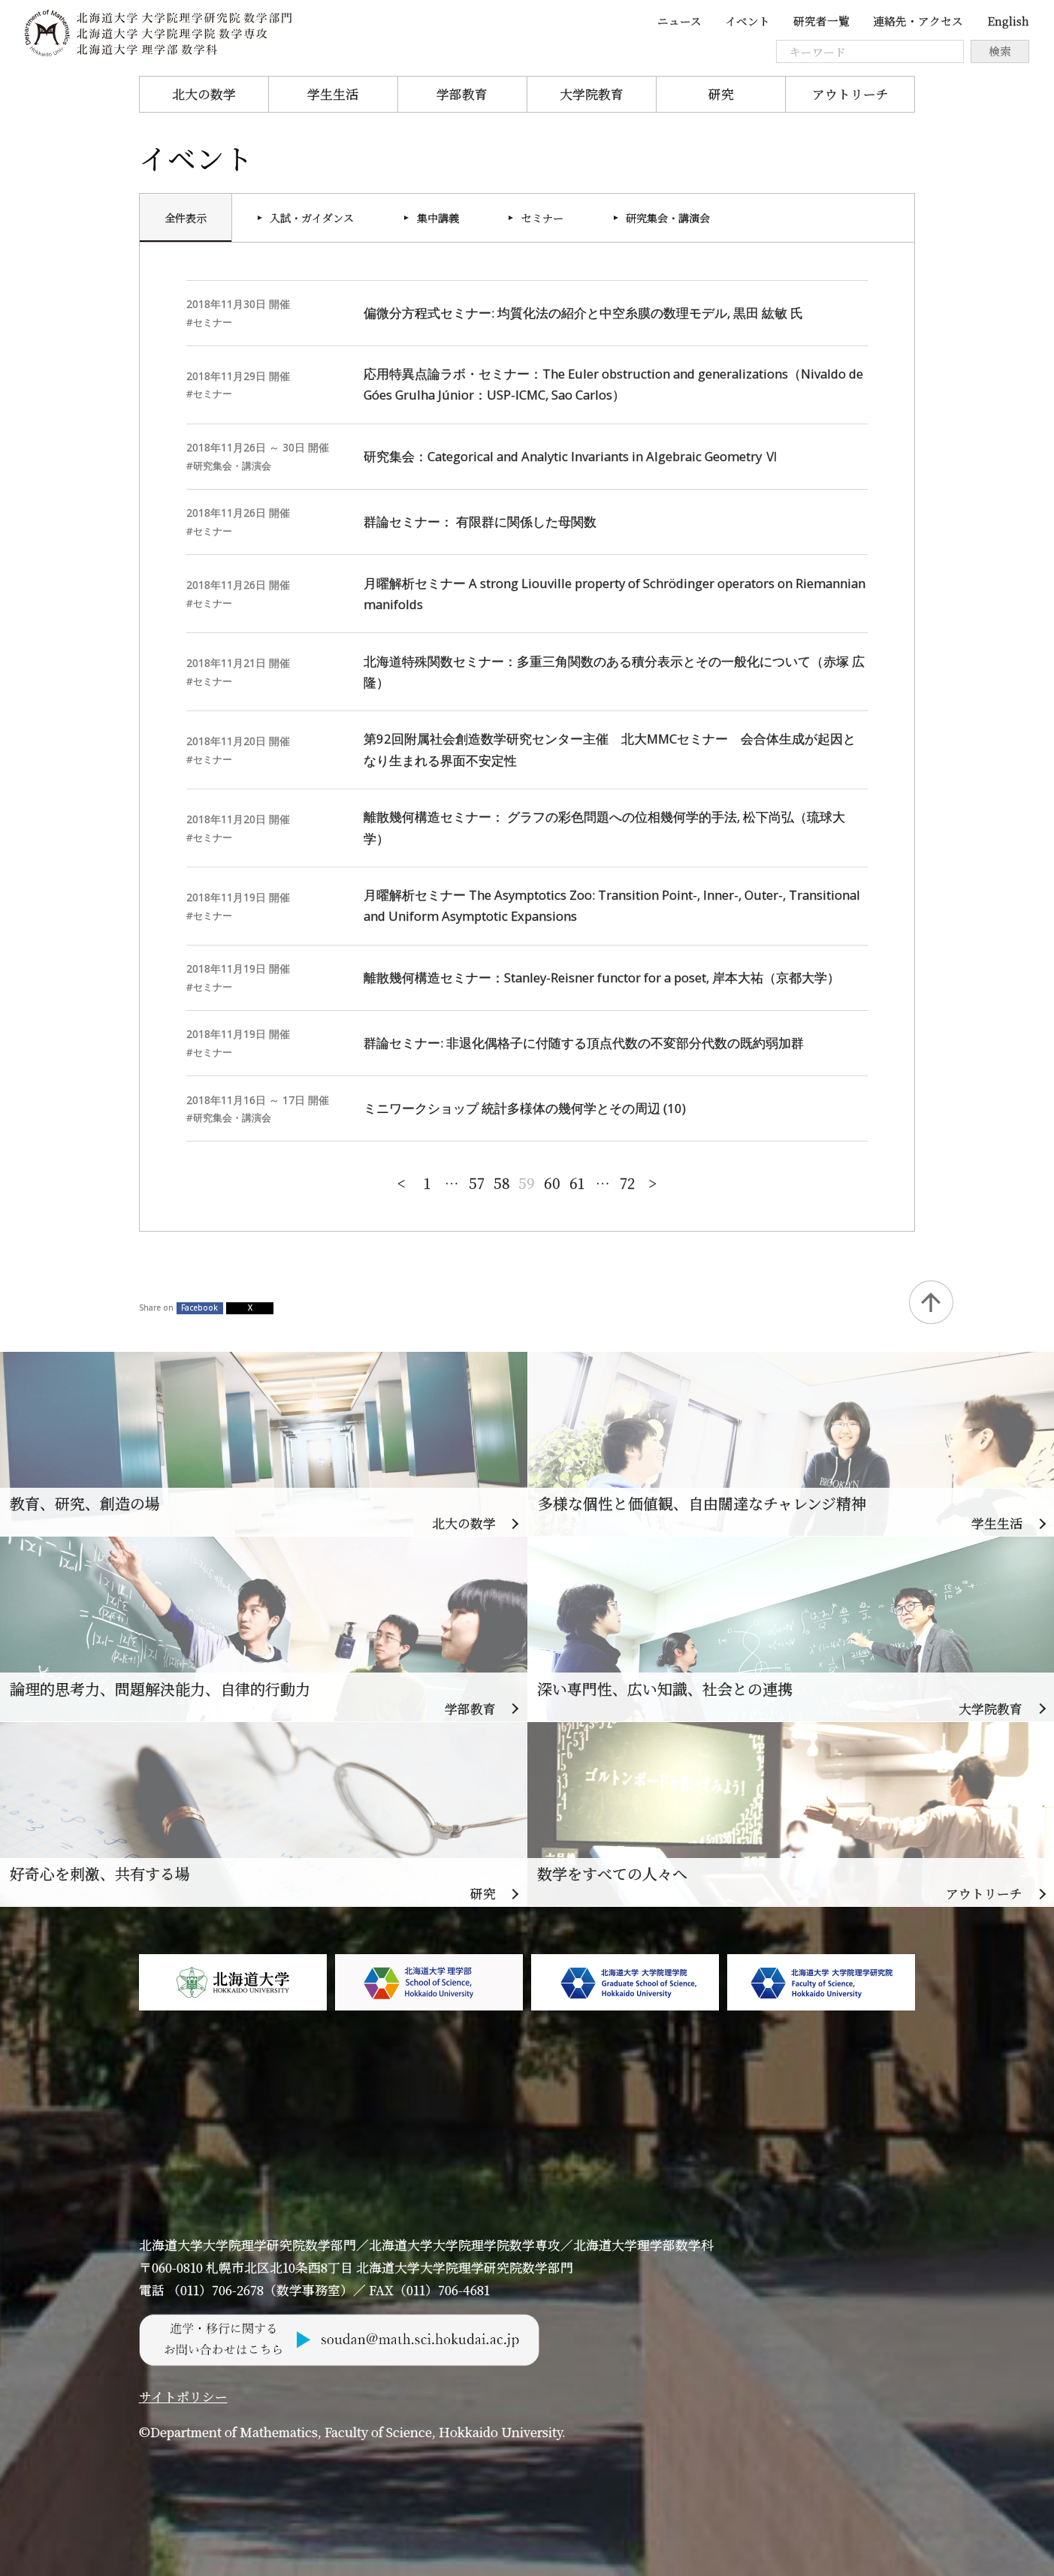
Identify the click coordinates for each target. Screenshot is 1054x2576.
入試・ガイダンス (312, 217)
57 (477, 1182)
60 (552, 1182)
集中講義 (438, 217)
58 (502, 1182)
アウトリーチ (850, 94)
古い (652, 1181)
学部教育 (462, 94)
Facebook (199, 1307)
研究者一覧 (821, 21)
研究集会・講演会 (668, 217)
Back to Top (931, 1302)
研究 (721, 94)
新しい (401, 1181)
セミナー (542, 217)
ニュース (679, 21)
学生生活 (332, 94)
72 (627, 1182)
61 (576, 1182)
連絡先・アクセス (918, 21)
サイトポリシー (183, 2396)
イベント (747, 21)
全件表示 (186, 217)
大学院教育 (592, 94)
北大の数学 (204, 94)
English (1008, 21)
